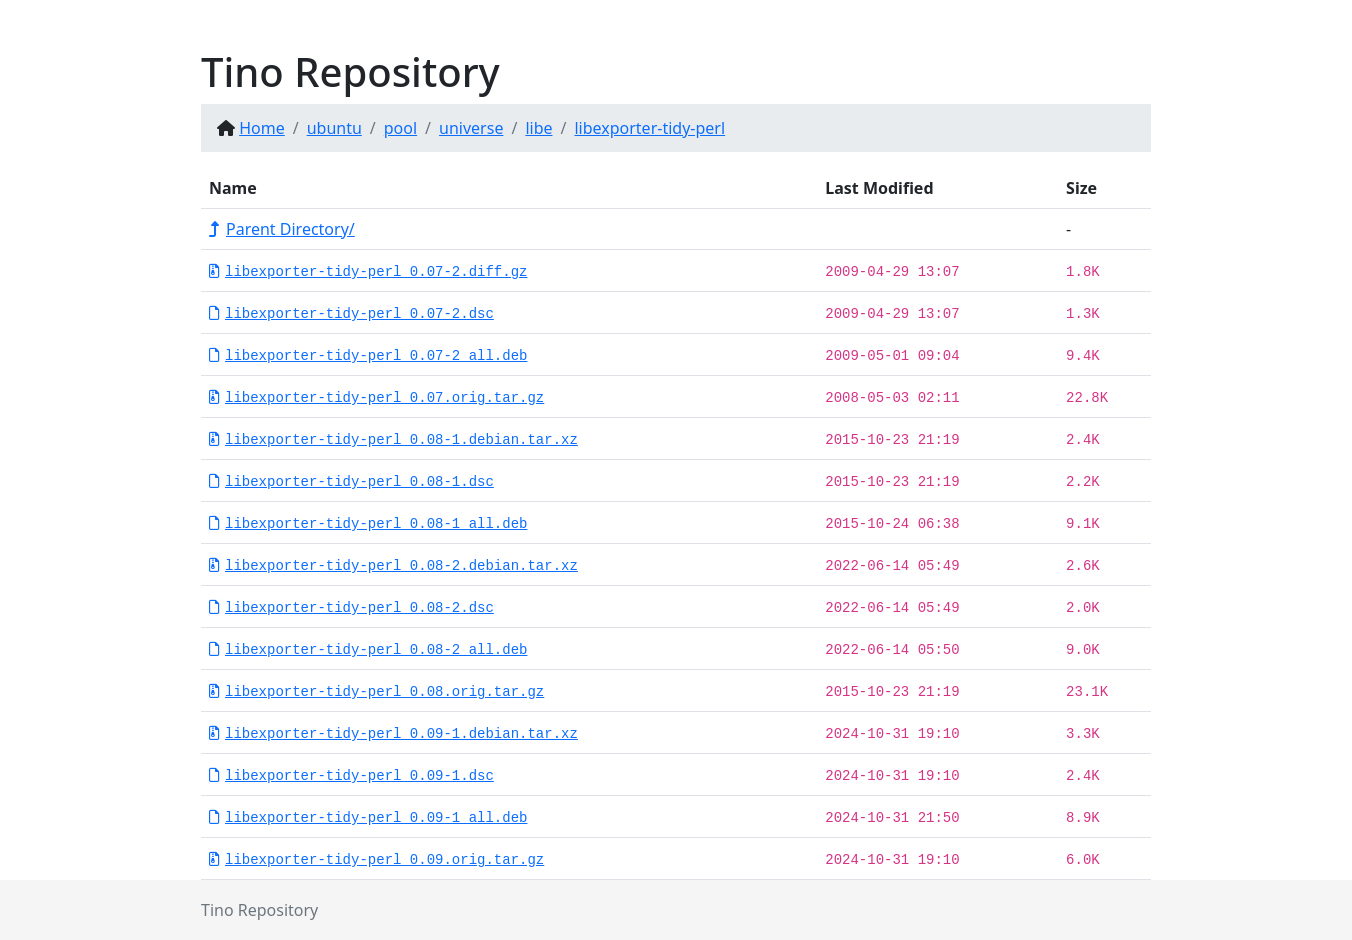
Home (262, 128)
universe (471, 128)
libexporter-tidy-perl (649, 128)
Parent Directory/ (282, 229)
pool (400, 128)
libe (538, 128)
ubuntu (334, 128)
